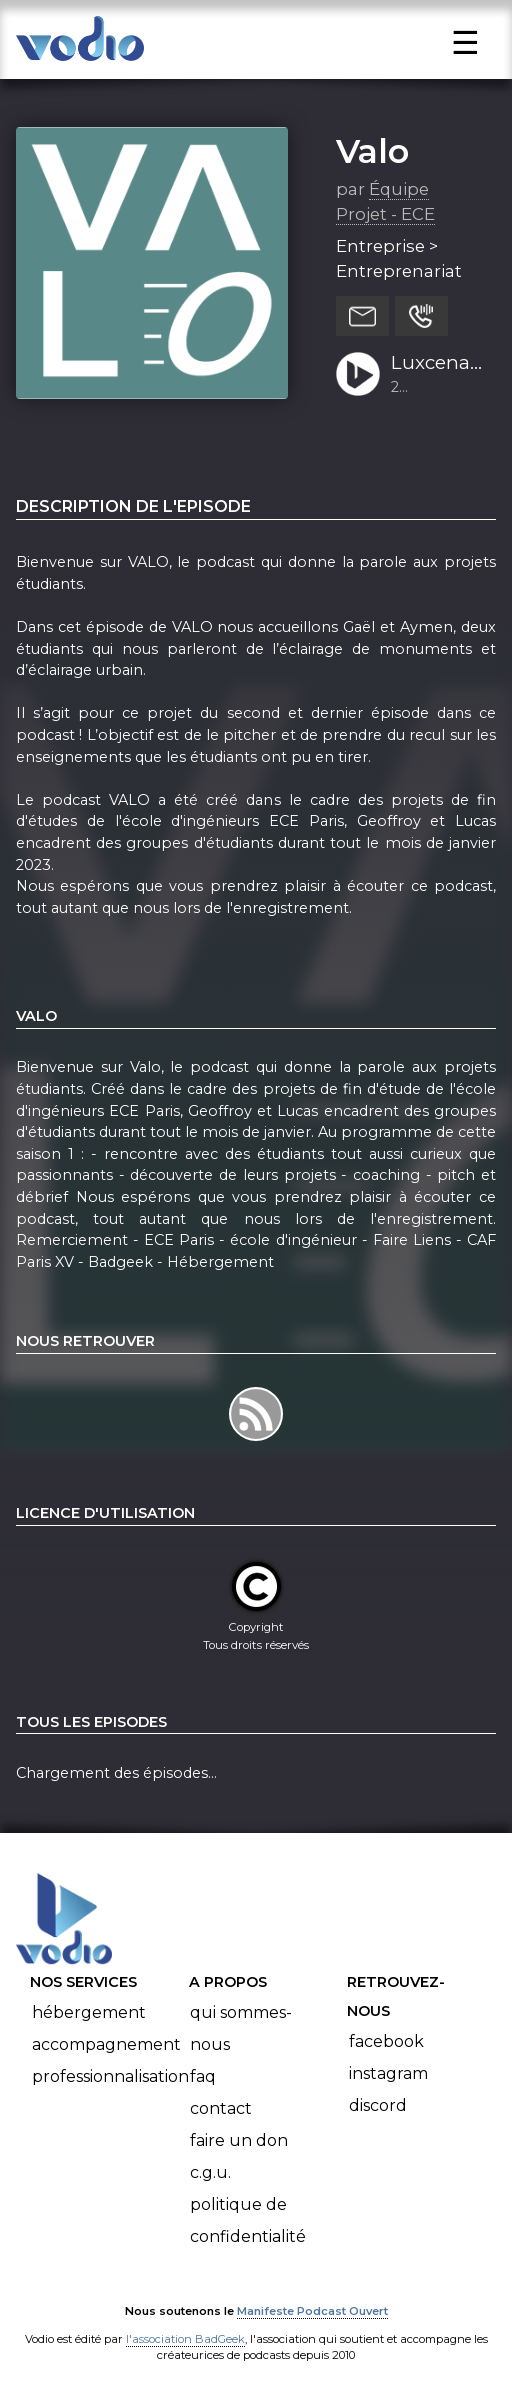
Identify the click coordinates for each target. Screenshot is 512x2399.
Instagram (388, 2073)
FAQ (203, 2076)
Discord (378, 2105)
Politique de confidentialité (248, 2220)
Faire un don (239, 2140)
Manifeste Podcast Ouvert (312, 2311)
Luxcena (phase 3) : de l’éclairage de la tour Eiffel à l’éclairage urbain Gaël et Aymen (436, 364)
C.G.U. (210, 2172)
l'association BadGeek (185, 2339)
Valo (372, 151)
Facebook (386, 2041)
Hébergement (89, 2012)
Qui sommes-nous (241, 2028)
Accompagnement (106, 2044)
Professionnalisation (110, 2076)
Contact (221, 2108)
